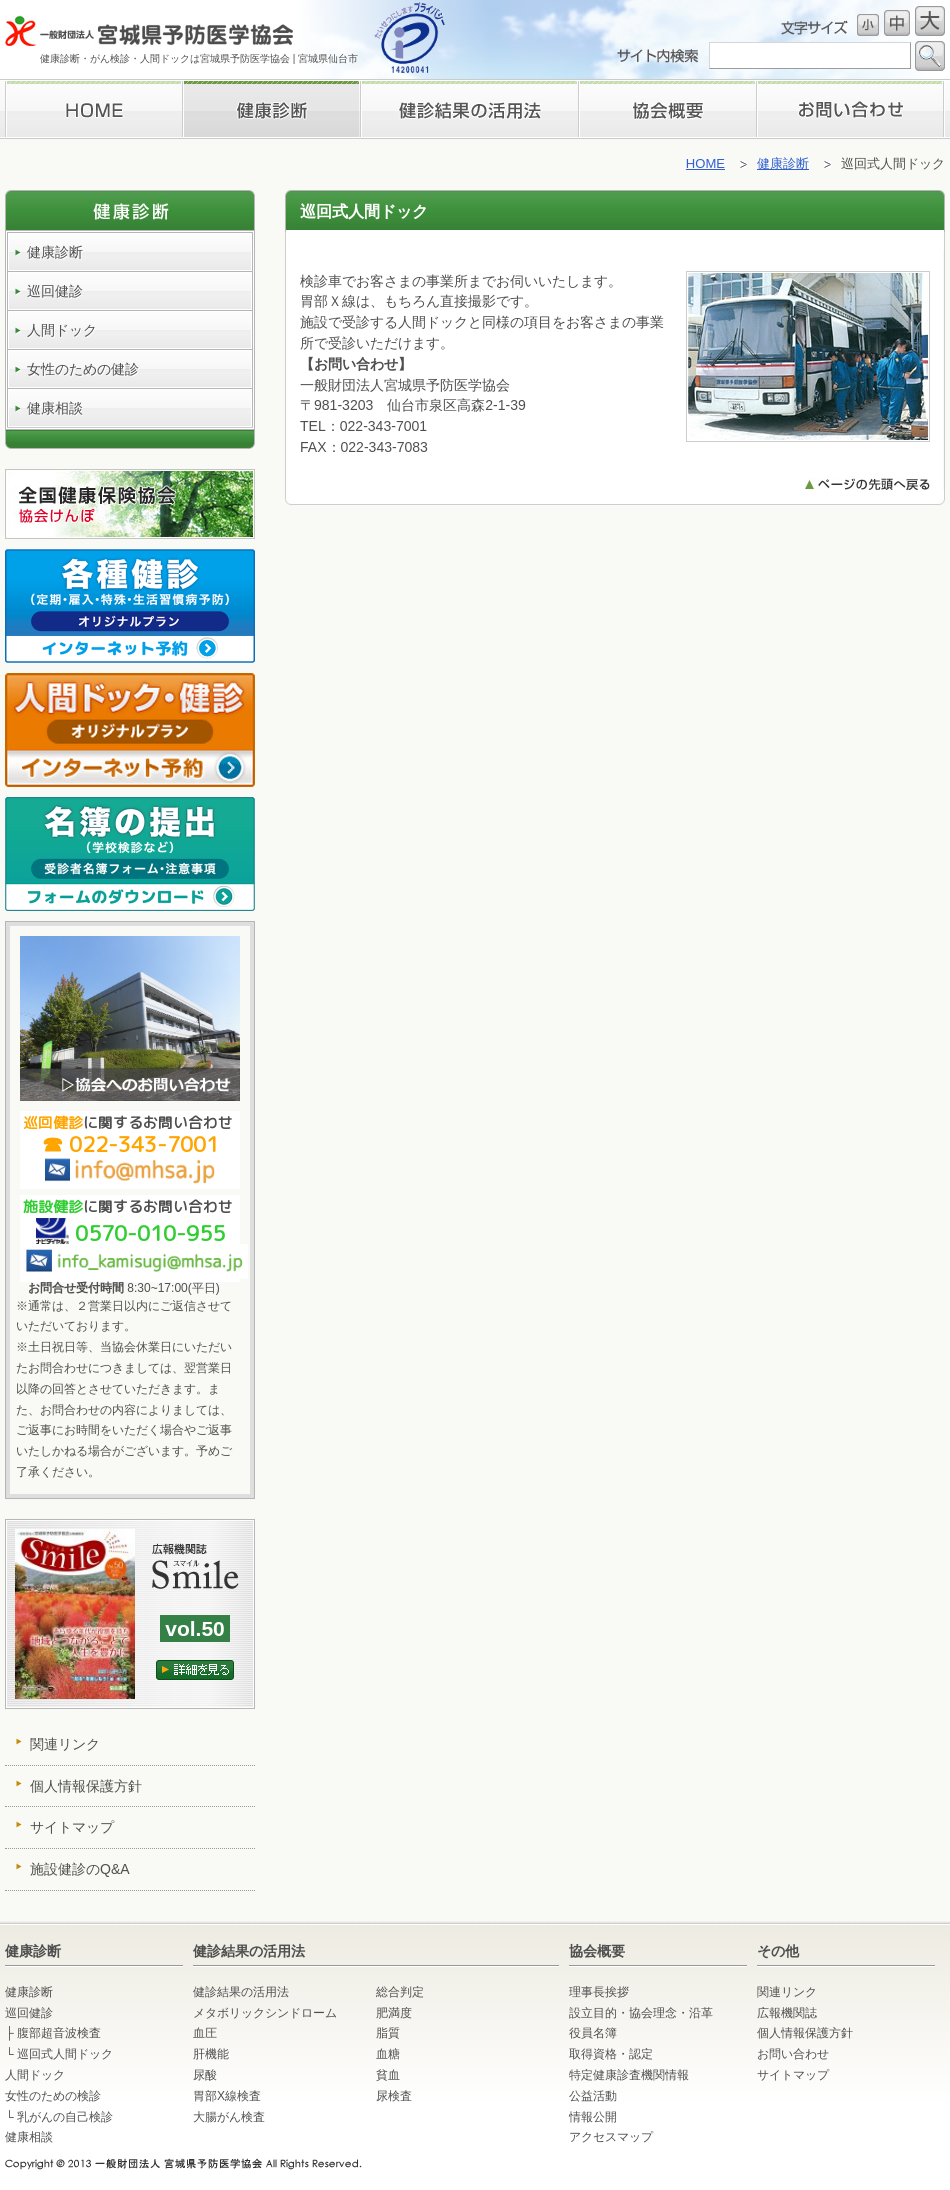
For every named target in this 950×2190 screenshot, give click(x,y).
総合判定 (400, 1992)
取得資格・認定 (611, 2054)
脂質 (388, 2033)
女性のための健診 (83, 369)
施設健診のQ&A (80, 1869)
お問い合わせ (851, 109)
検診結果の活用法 (469, 109)
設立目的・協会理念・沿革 (641, 2013)
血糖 (388, 2054)
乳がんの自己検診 (65, 2117)
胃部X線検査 (227, 2096)
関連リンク (65, 1744)
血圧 (205, 2033)
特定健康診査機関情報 (629, 2075)
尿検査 (394, 2096)
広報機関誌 (787, 2013)
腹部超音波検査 (59, 2033)
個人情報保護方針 (86, 1786)
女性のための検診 (53, 2096)
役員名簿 (593, 2033)
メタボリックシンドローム (265, 2013)
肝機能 (211, 2054)
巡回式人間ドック (65, 2054)
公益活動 (593, 2096)
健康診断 (271, 109)
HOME (93, 109)
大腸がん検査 (229, 2117)
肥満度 (394, 2013)
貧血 (388, 2075)
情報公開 (593, 2117)
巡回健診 (55, 291)
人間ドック (62, 330)
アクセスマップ (611, 2137)
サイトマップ (72, 1827)
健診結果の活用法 (241, 1992)
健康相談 (55, 408)
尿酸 (205, 2075)
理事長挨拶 (667, 109)
